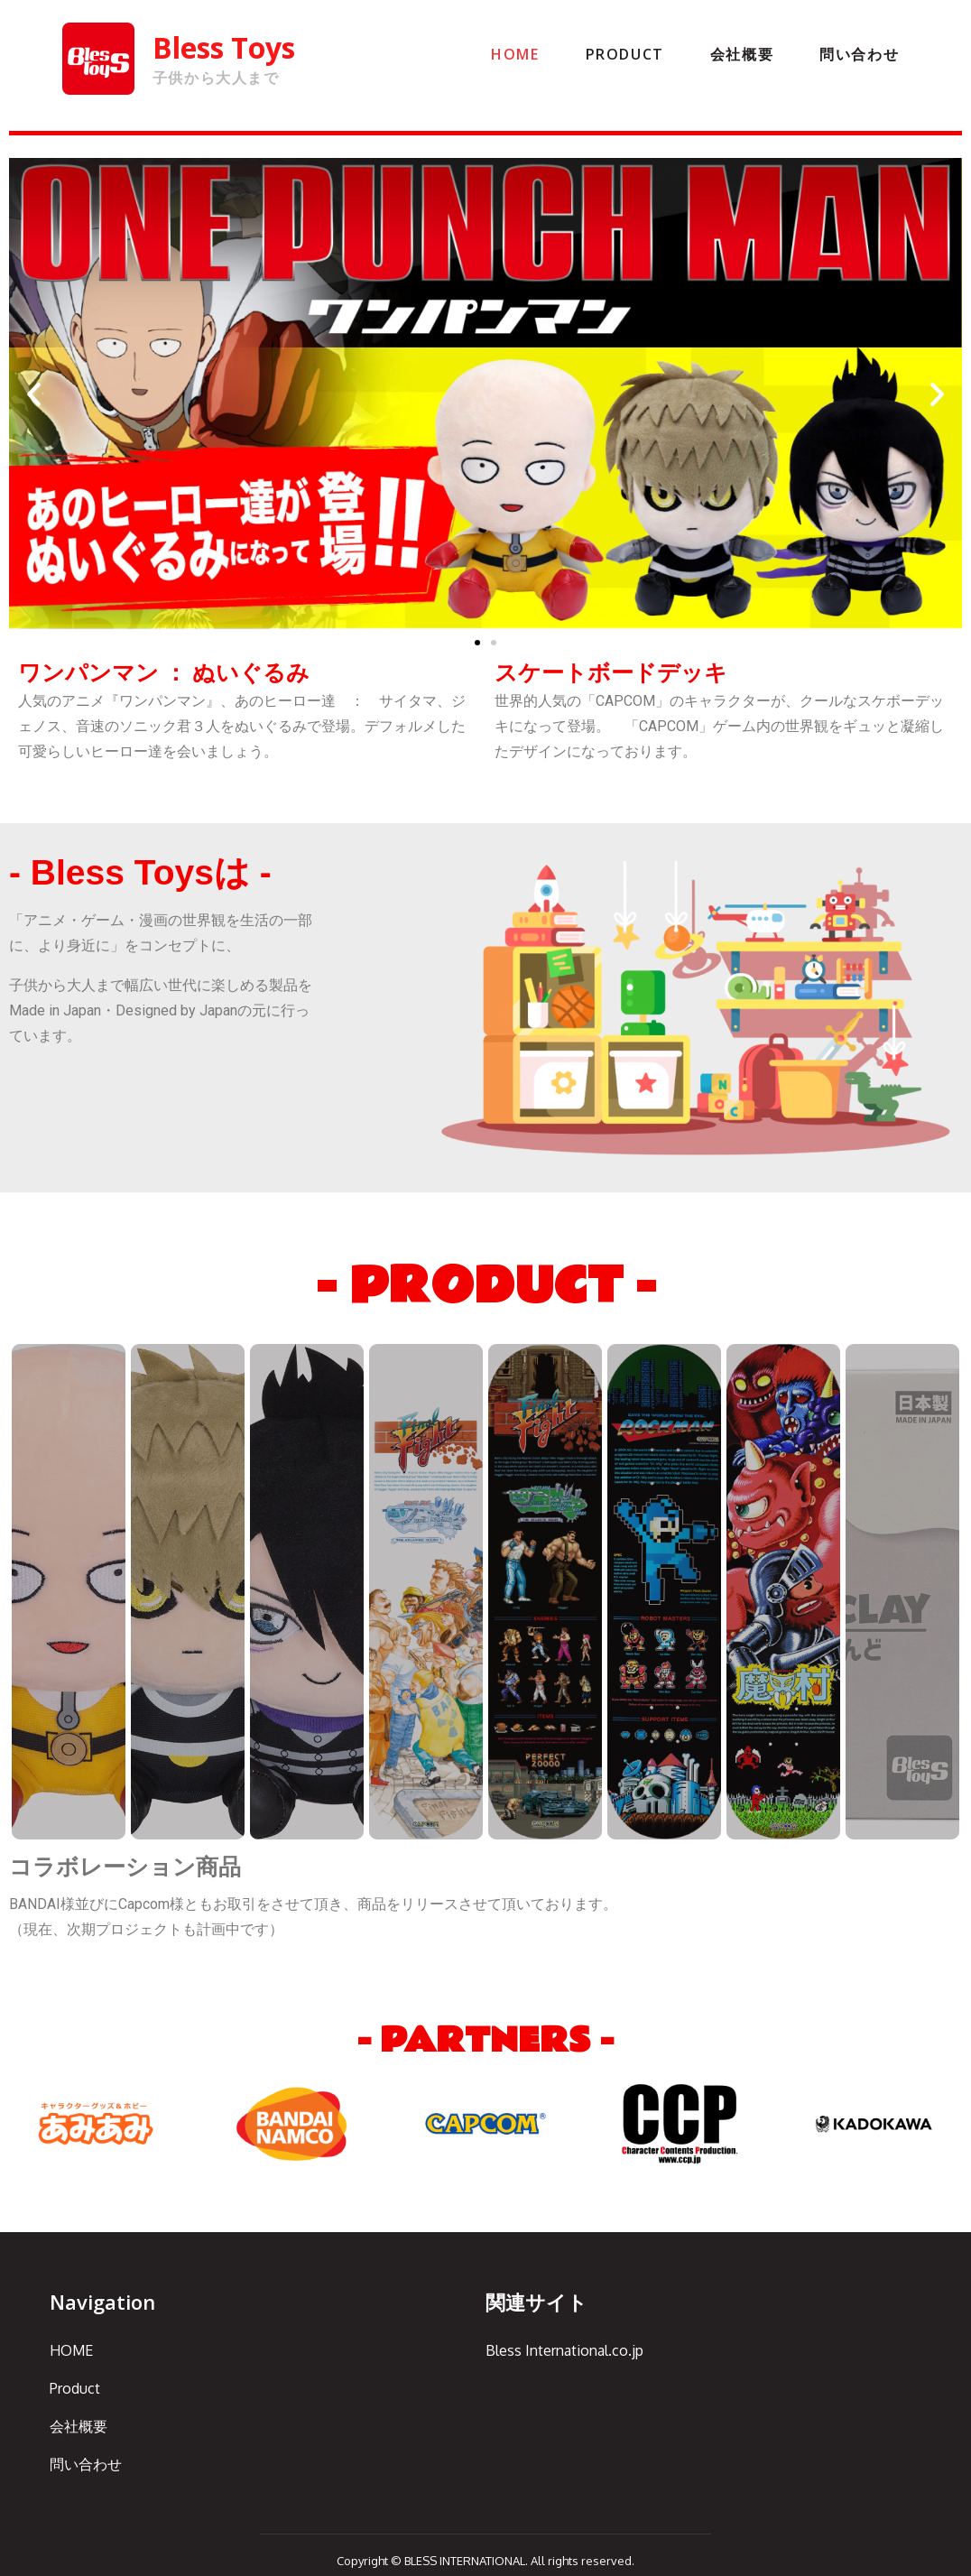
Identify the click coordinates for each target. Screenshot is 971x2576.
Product (625, 54)
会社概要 (741, 54)
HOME (515, 54)
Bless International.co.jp (564, 2350)
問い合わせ (859, 54)
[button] (477, 642)
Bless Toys (224, 47)
